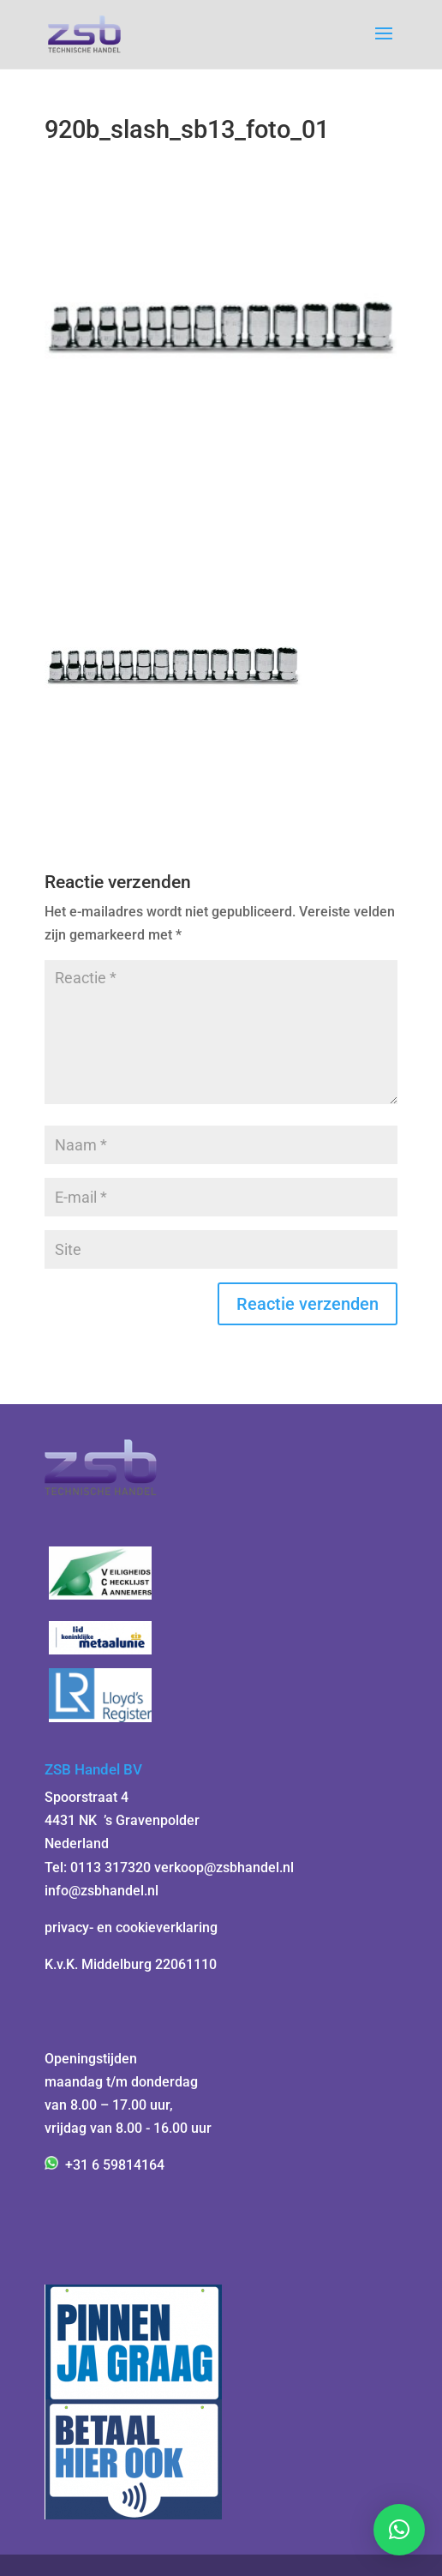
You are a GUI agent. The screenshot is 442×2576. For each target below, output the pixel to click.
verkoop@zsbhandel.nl (224, 1867)
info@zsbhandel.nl (101, 1890)
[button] (399, 2529)
